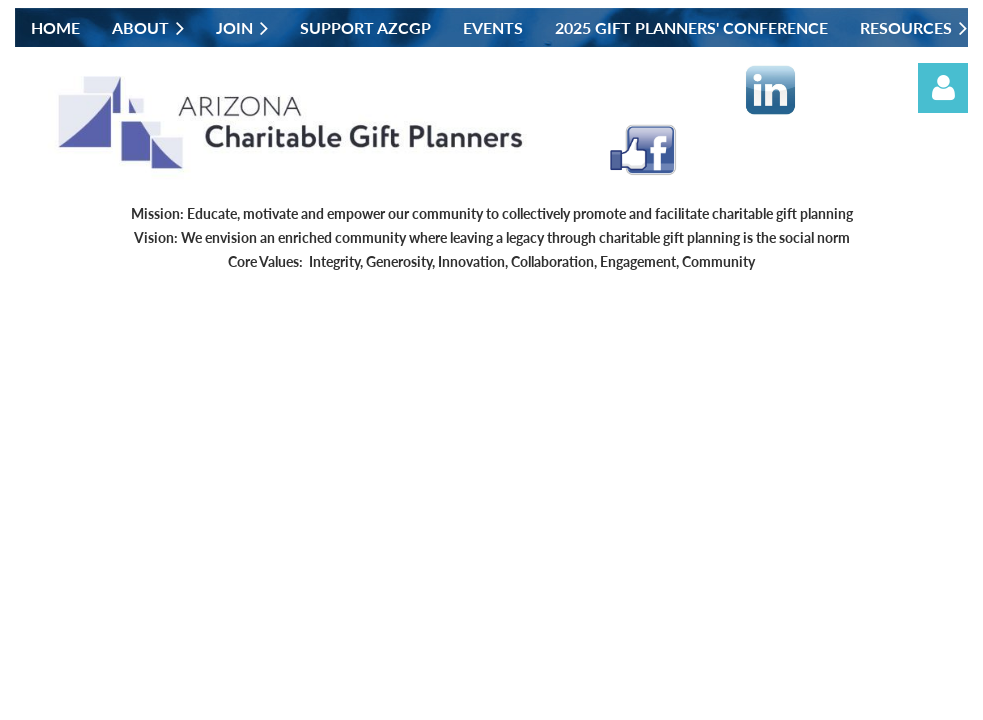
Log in (943, 88)
